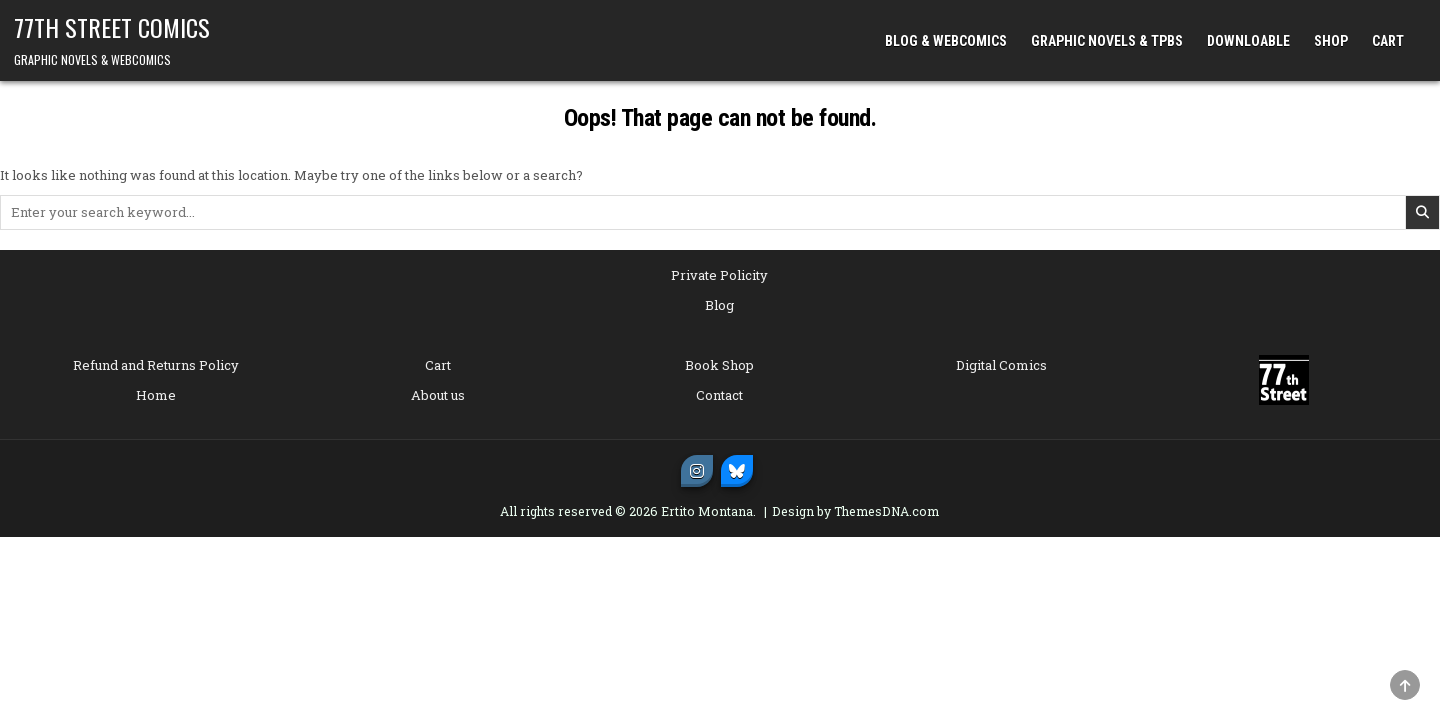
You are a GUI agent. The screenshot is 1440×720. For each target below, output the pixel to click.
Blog (719, 305)
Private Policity (719, 275)
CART (1388, 41)
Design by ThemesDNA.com (855, 511)
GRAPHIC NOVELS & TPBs (1107, 41)
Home (156, 395)
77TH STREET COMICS (112, 27)
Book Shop (719, 365)
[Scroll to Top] (1405, 685)
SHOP (1331, 41)
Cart (438, 365)
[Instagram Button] (697, 471)
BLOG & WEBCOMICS (946, 41)
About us (438, 395)
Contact (719, 395)
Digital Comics (1001, 365)
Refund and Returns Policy (156, 365)
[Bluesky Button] (737, 471)
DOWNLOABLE (1248, 41)
